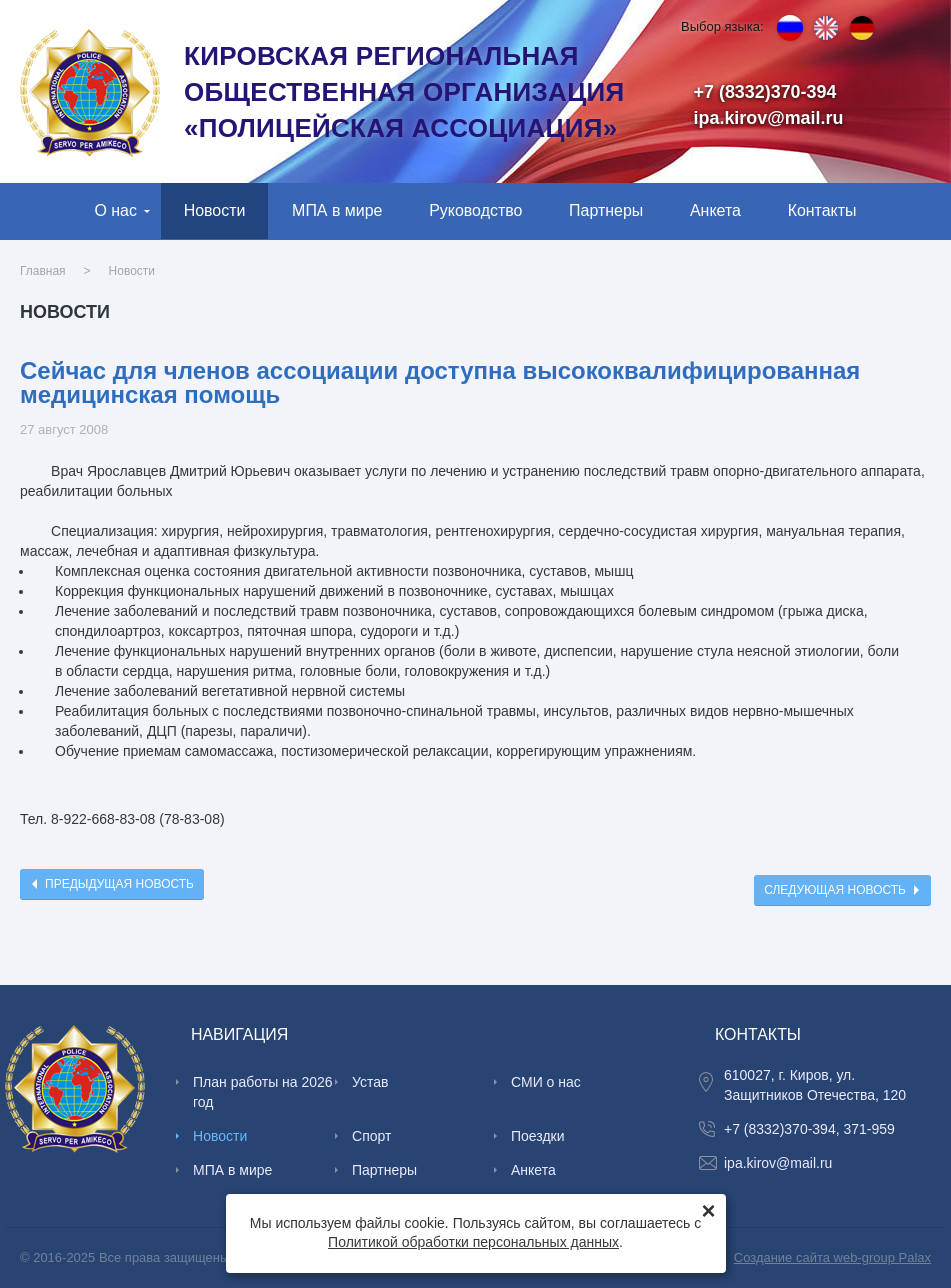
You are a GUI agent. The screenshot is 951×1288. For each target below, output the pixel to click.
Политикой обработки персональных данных (473, 1242)
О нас (115, 210)
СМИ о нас (546, 1082)
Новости (215, 210)
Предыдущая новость (119, 884)
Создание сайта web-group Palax (832, 1257)
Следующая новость (835, 890)
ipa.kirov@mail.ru (769, 118)
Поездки (538, 1136)
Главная (43, 271)
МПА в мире (337, 210)
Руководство (475, 210)
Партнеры (606, 210)
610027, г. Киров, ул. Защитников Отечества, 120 (815, 1085)
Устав (370, 1082)
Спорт (371, 1136)
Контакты (822, 210)
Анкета (715, 210)
